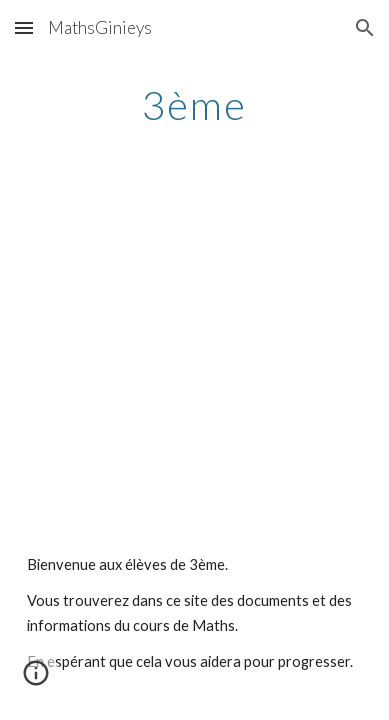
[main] (194, 105)
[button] (24, 27)
